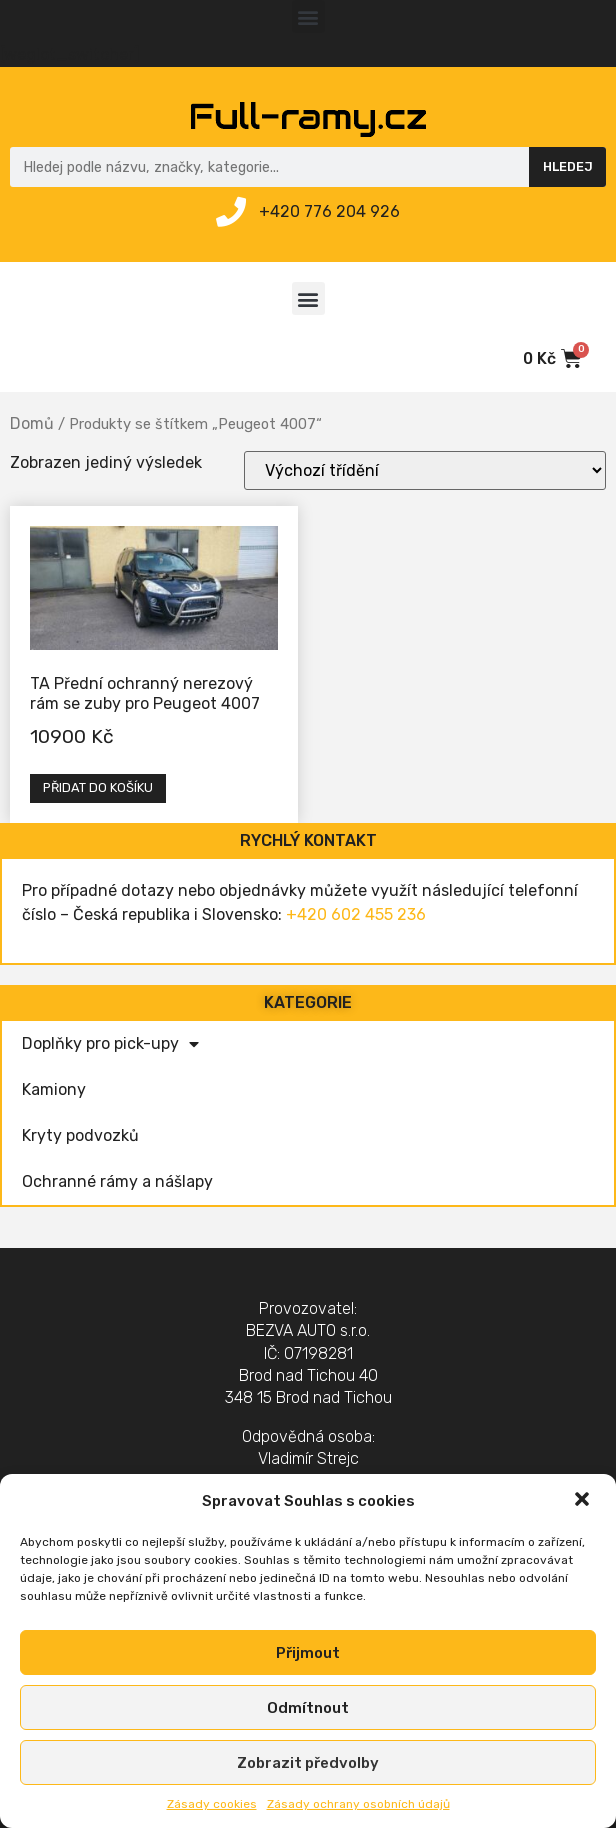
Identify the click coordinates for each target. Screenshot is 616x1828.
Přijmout (308, 1653)
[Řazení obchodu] (425, 470)
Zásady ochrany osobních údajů (358, 1804)
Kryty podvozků (80, 1135)
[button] (584, 1501)
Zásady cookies (212, 1804)
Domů (32, 423)
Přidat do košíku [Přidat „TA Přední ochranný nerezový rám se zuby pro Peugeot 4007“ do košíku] (98, 787)
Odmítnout (308, 1708)
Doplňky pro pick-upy (110, 1044)
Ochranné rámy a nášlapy (117, 1181)
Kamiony (54, 1089)
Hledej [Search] (568, 166)
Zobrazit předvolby (308, 1763)
